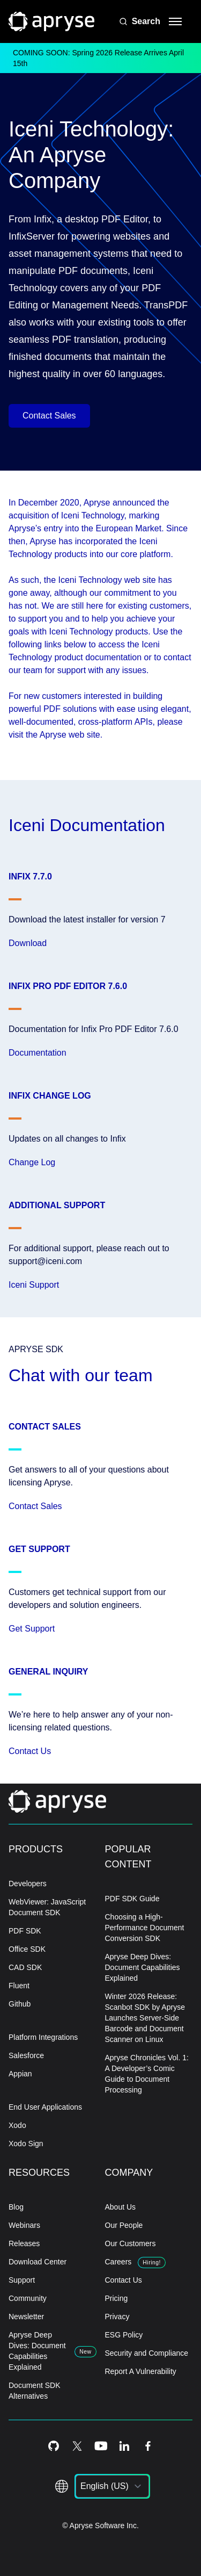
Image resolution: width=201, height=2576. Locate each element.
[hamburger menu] (175, 21)
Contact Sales (49, 415)
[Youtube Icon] (100, 2446)
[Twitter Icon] (77, 2446)
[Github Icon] (53, 2446)
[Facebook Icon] (148, 2446)
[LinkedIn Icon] (124, 2446)
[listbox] (112, 2486)
